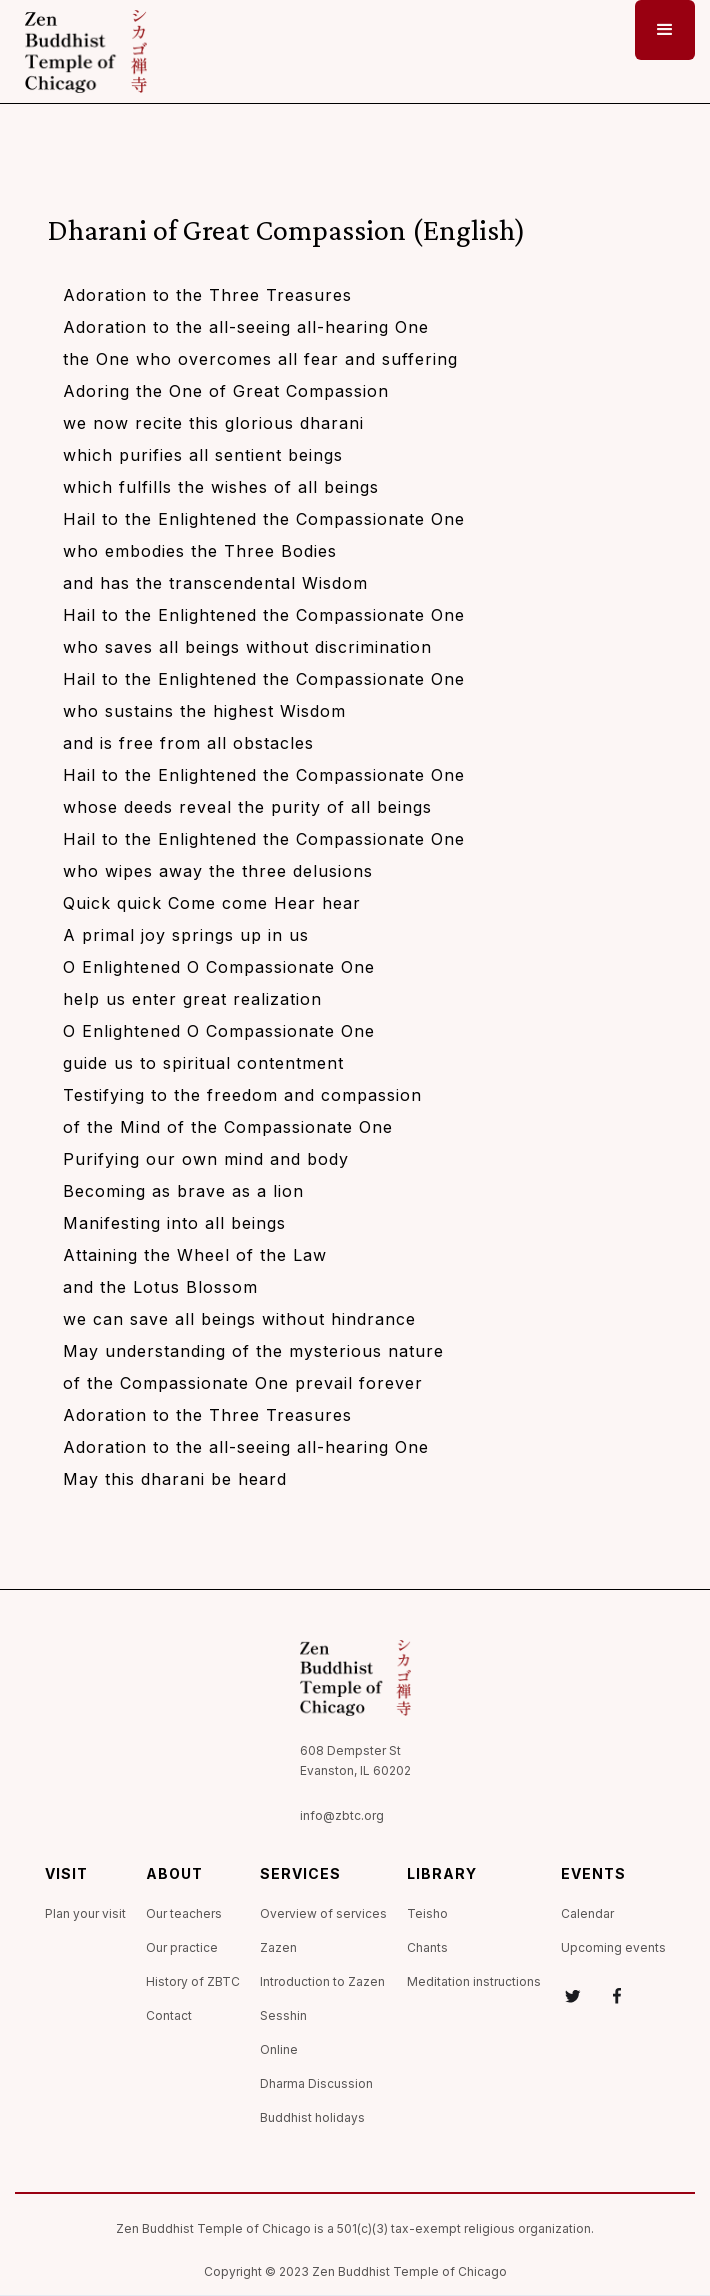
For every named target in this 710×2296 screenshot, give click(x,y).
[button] (665, 30)
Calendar (587, 1913)
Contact (169, 2015)
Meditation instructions (474, 1981)
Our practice (182, 1947)
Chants (427, 1947)
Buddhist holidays (312, 2117)
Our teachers (184, 1913)
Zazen (278, 1947)
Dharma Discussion (316, 2083)
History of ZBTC (193, 1981)
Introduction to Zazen (322, 1981)
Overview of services (323, 1913)
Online (279, 2049)
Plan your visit (85, 1913)
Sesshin (283, 2015)
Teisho (427, 1913)
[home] (81, 51)
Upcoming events (613, 1947)
